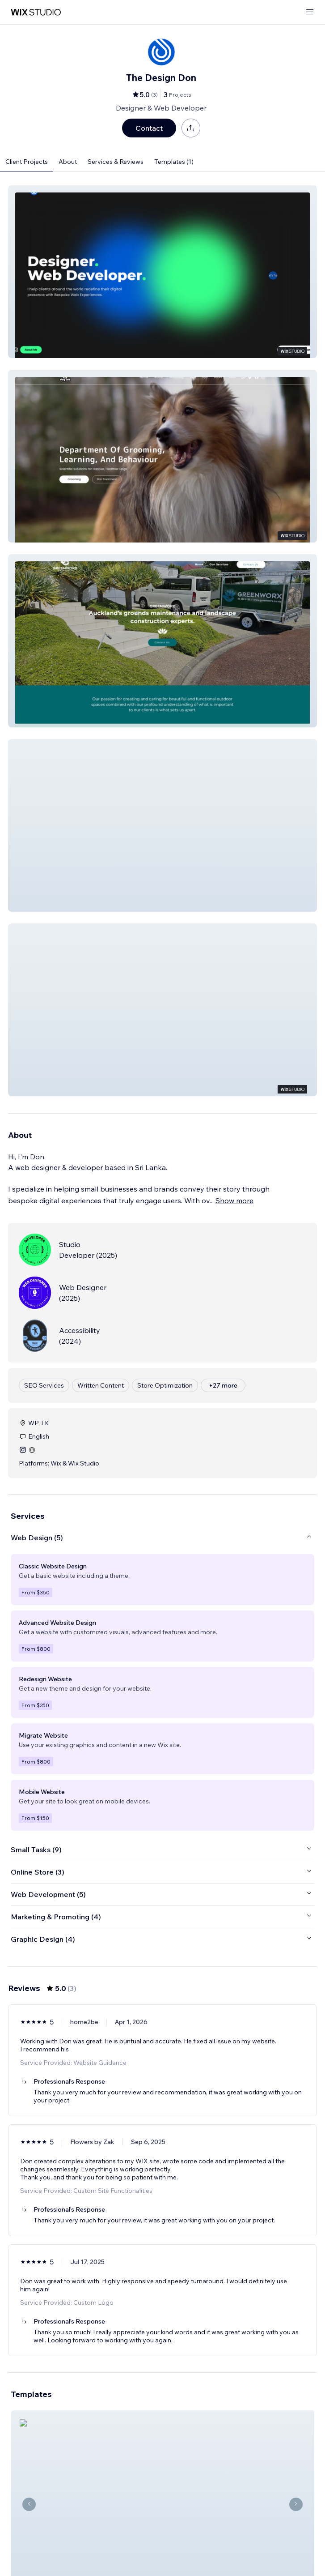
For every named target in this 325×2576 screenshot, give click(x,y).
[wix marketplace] (36, 12)
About (68, 162)
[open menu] (309, 12)
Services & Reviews (116, 162)
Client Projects (26, 162)
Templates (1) (174, 162)
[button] (162, 271)
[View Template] (162, 2479)
